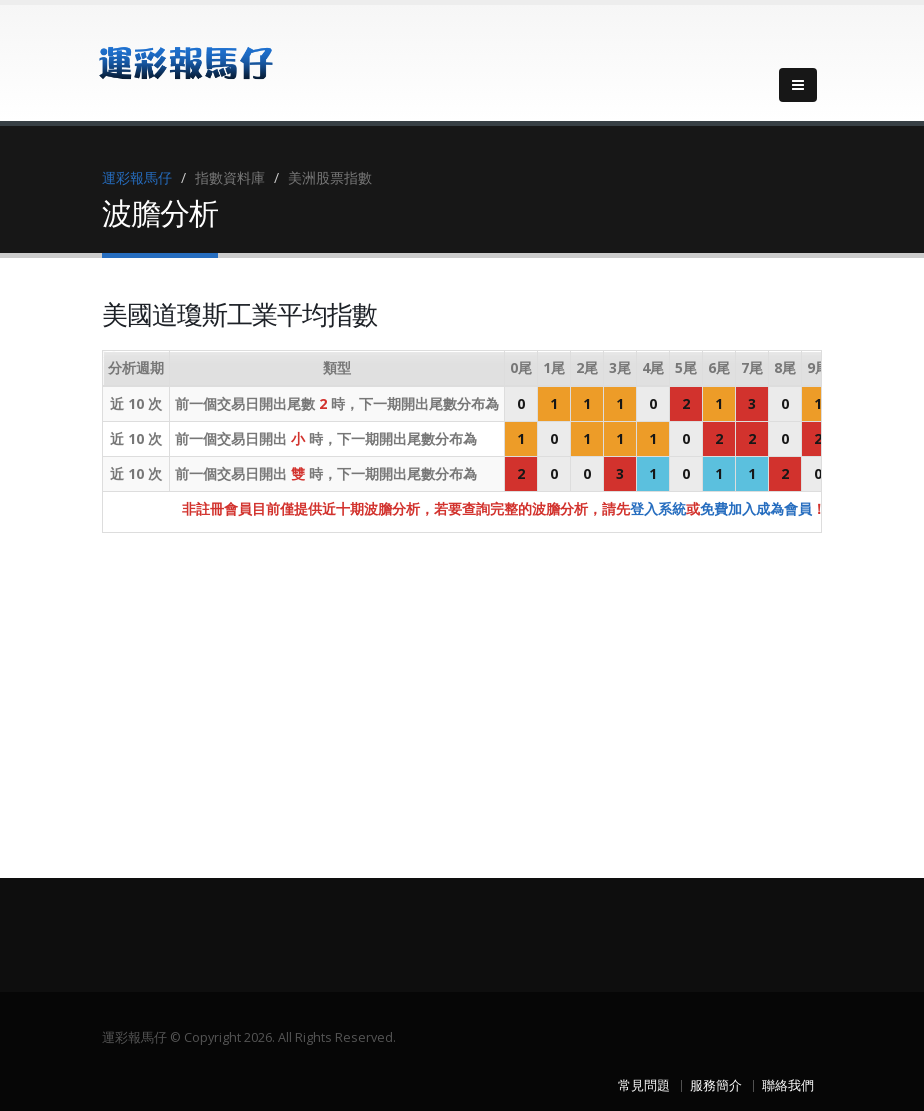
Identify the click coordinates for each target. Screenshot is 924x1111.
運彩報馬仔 (137, 177)
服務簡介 (716, 1085)
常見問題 (644, 1085)
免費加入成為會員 (756, 508)
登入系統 (658, 508)
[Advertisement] (462, 688)
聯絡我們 (788, 1085)
